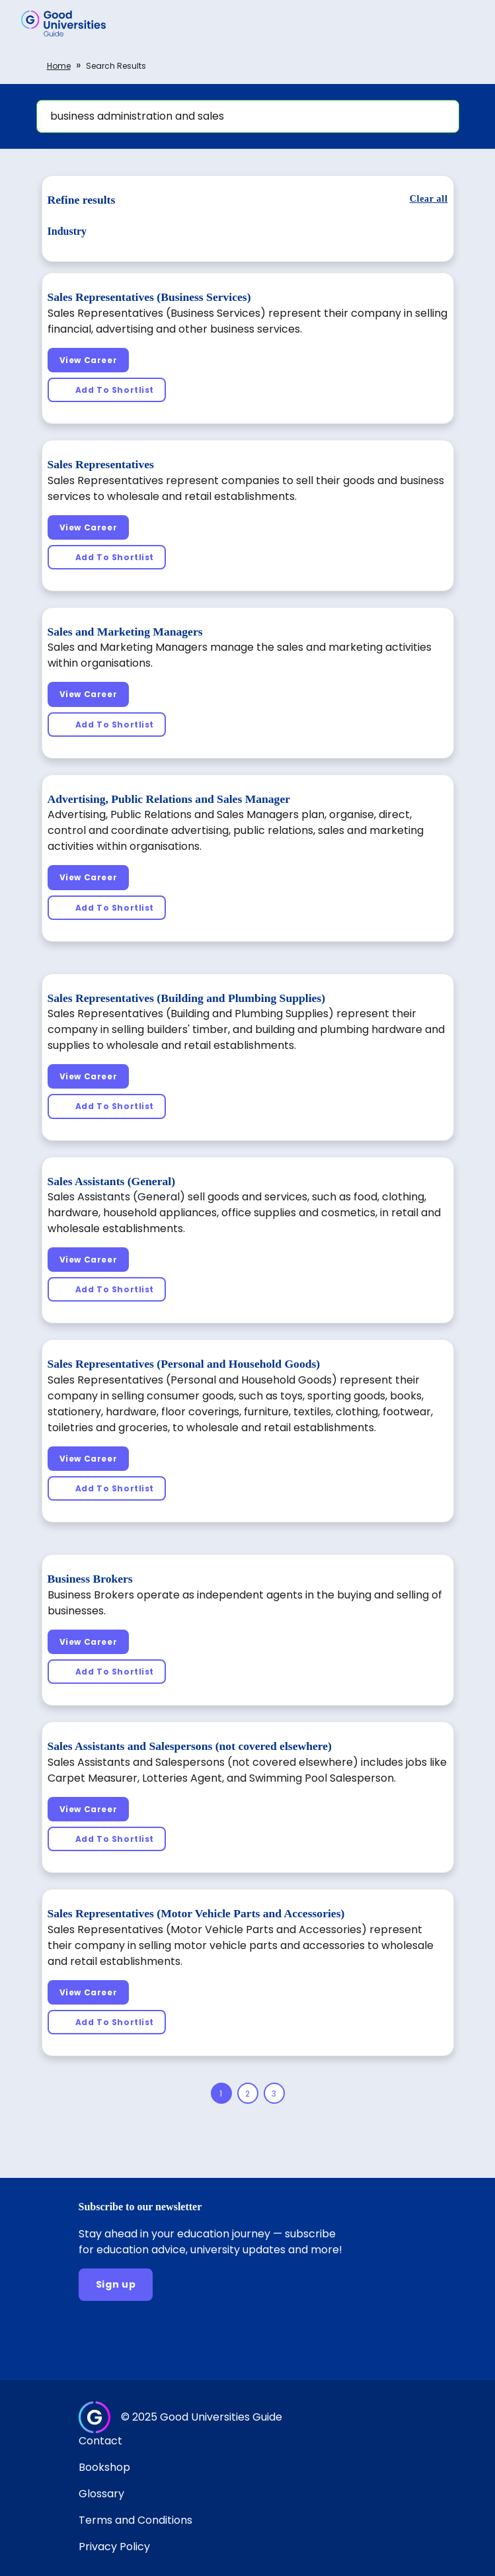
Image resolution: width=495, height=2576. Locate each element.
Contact (100, 2440)
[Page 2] (247, 2093)
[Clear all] (429, 199)
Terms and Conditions (135, 2520)
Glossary (101, 2493)
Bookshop (104, 2467)
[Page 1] (221, 2093)
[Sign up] (116, 2284)
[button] (466, 23)
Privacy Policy (114, 2546)
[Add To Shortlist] (107, 390)
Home (59, 65)
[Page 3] (274, 2093)
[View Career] (89, 360)
